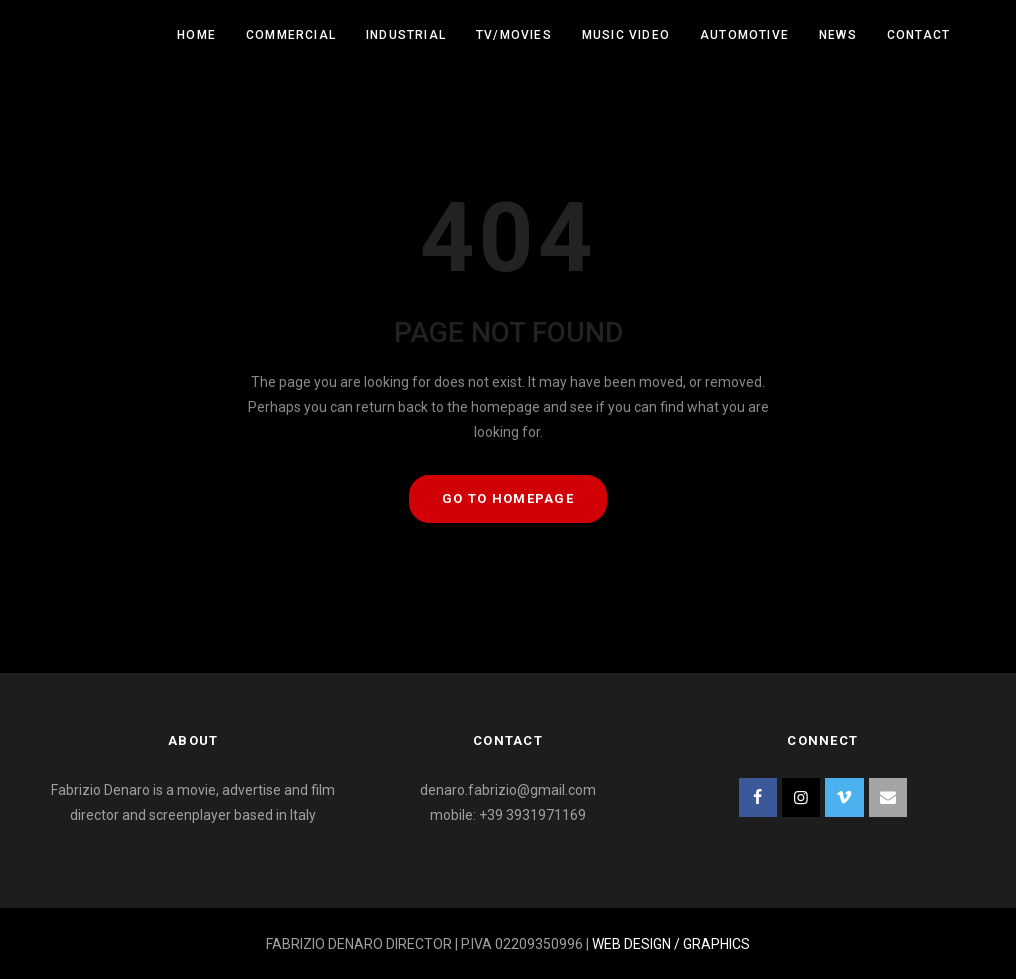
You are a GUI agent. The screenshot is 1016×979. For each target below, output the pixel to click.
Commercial (291, 35)
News (838, 35)
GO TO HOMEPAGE (508, 498)
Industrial (406, 35)
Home (196, 35)
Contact (918, 35)
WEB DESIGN (631, 944)
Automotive (744, 35)
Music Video (626, 35)
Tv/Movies (514, 35)
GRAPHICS (716, 944)
